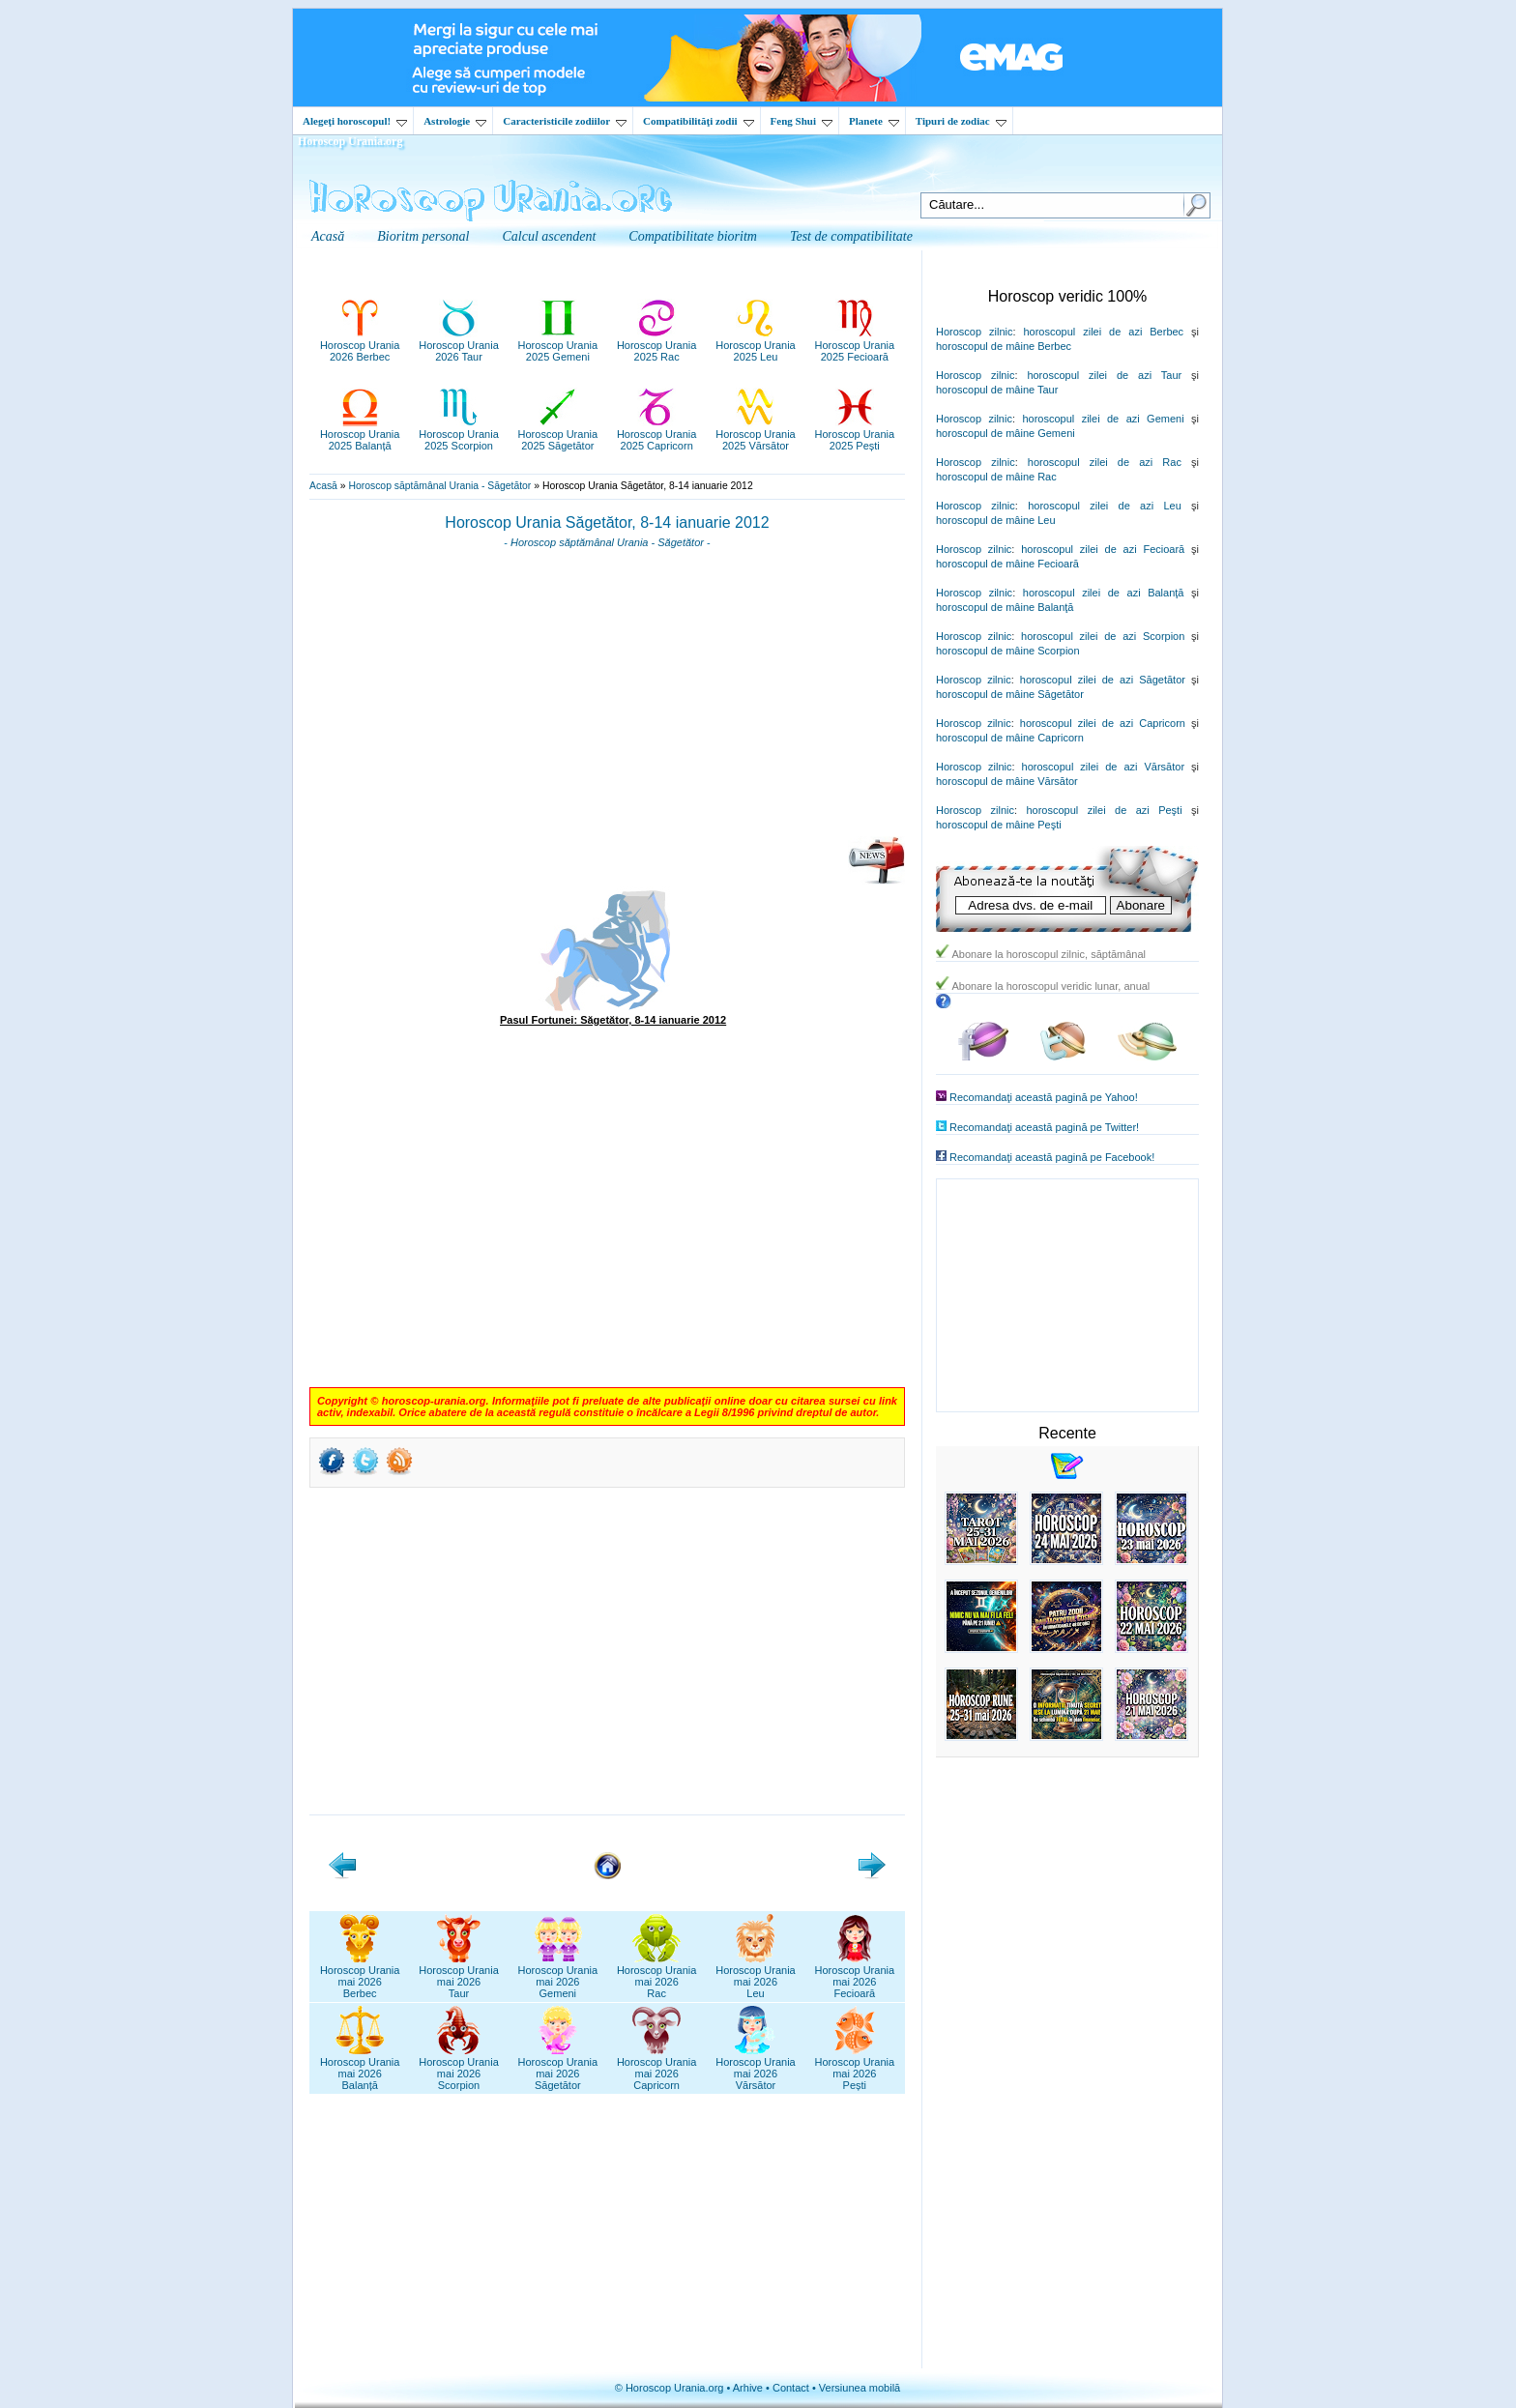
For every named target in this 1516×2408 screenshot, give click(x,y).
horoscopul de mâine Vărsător (1007, 781)
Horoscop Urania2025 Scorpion (459, 434)
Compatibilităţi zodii (698, 121)
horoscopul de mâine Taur (997, 389)
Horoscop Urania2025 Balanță (360, 434)
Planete (874, 121)
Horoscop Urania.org (350, 141)
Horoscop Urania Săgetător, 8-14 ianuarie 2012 (607, 522)
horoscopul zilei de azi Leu (1104, 505)
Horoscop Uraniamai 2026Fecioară (855, 1976)
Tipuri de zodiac (961, 121)
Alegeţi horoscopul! (355, 121)
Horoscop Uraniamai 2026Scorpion (459, 2068)
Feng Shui (801, 121)
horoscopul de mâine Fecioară (1007, 563)
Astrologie (454, 121)
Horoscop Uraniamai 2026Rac (657, 1976)
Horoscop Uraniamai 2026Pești (855, 2068)
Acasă (323, 485)
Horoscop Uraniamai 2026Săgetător (558, 2068)
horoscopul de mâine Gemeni (1005, 433)
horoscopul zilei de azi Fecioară (1102, 549)
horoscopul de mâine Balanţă (1004, 607)
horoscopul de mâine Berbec (1003, 346)
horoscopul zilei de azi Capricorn (1102, 723)
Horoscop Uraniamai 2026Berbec (360, 1976)
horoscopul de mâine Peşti (999, 824)
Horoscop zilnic (974, 331)
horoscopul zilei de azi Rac (1104, 462)
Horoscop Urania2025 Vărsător (755, 434)
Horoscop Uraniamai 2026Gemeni (558, 1976)
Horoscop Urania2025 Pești (855, 434)
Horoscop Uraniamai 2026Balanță (360, 2068)
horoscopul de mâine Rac (996, 476)
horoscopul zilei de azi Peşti (1103, 810)
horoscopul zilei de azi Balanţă (1103, 592)
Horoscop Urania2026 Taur (459, 345)
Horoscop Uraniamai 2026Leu (755, 1976)
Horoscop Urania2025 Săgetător (558, 434)
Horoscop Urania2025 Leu (755, 345)
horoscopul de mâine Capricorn (1010, 737)
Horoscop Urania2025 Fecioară (855, 345)
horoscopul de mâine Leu (996, 520)
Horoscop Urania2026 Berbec (360, 345)
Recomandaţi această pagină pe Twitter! (1044, 1127)
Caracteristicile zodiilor (565, 121)
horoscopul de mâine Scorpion (1008, 650)
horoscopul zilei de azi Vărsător (1103, 766)
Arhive (748, 2387)
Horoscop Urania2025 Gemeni (558, 345)
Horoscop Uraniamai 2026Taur (459, 1976)
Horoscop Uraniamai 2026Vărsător (755, 2068)
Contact (791, 2387)
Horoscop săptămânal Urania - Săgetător (439, 485)
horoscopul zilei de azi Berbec (1103, 331)
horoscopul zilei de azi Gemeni (1102, 418)
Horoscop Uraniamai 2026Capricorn (657, 2068)
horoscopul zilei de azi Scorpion (1102, 636)
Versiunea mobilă (859, 2387)
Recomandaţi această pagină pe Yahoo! (1043, 1097)
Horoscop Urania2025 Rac (657, 345)
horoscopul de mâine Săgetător (1010, 694)
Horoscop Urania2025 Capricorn (657, 434)
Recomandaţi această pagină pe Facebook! (1051, 1157)
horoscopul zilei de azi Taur (1104, 375)
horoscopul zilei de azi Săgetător (1102, 679)
